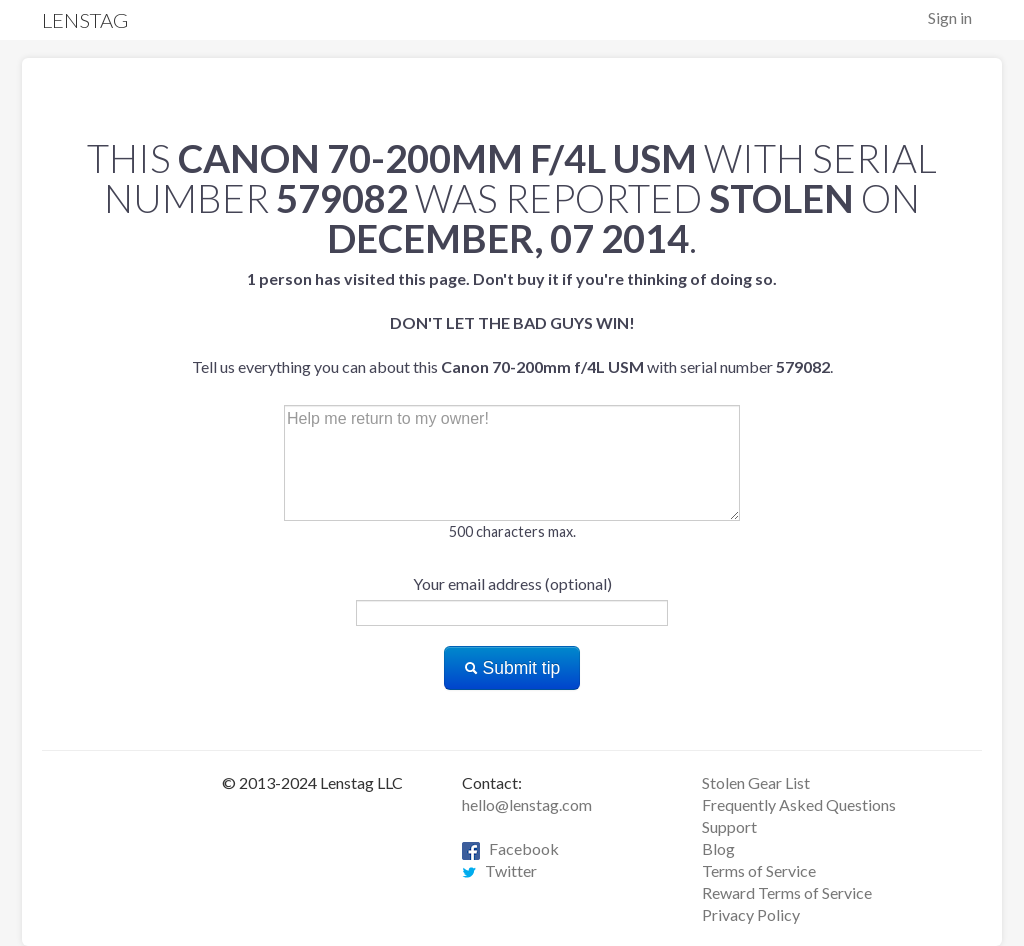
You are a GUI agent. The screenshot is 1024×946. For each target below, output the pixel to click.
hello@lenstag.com (527, 804)
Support (729, 826)
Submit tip (512, 668)
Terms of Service (759, 870)
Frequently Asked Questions (799, 804)
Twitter (499, 870)
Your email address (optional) (512, 583)
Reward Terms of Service (787, 892)
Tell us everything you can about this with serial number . (512, 322)
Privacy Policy (751, 914)
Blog (718, 848)
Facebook (510, 848)
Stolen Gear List (756, 782)
